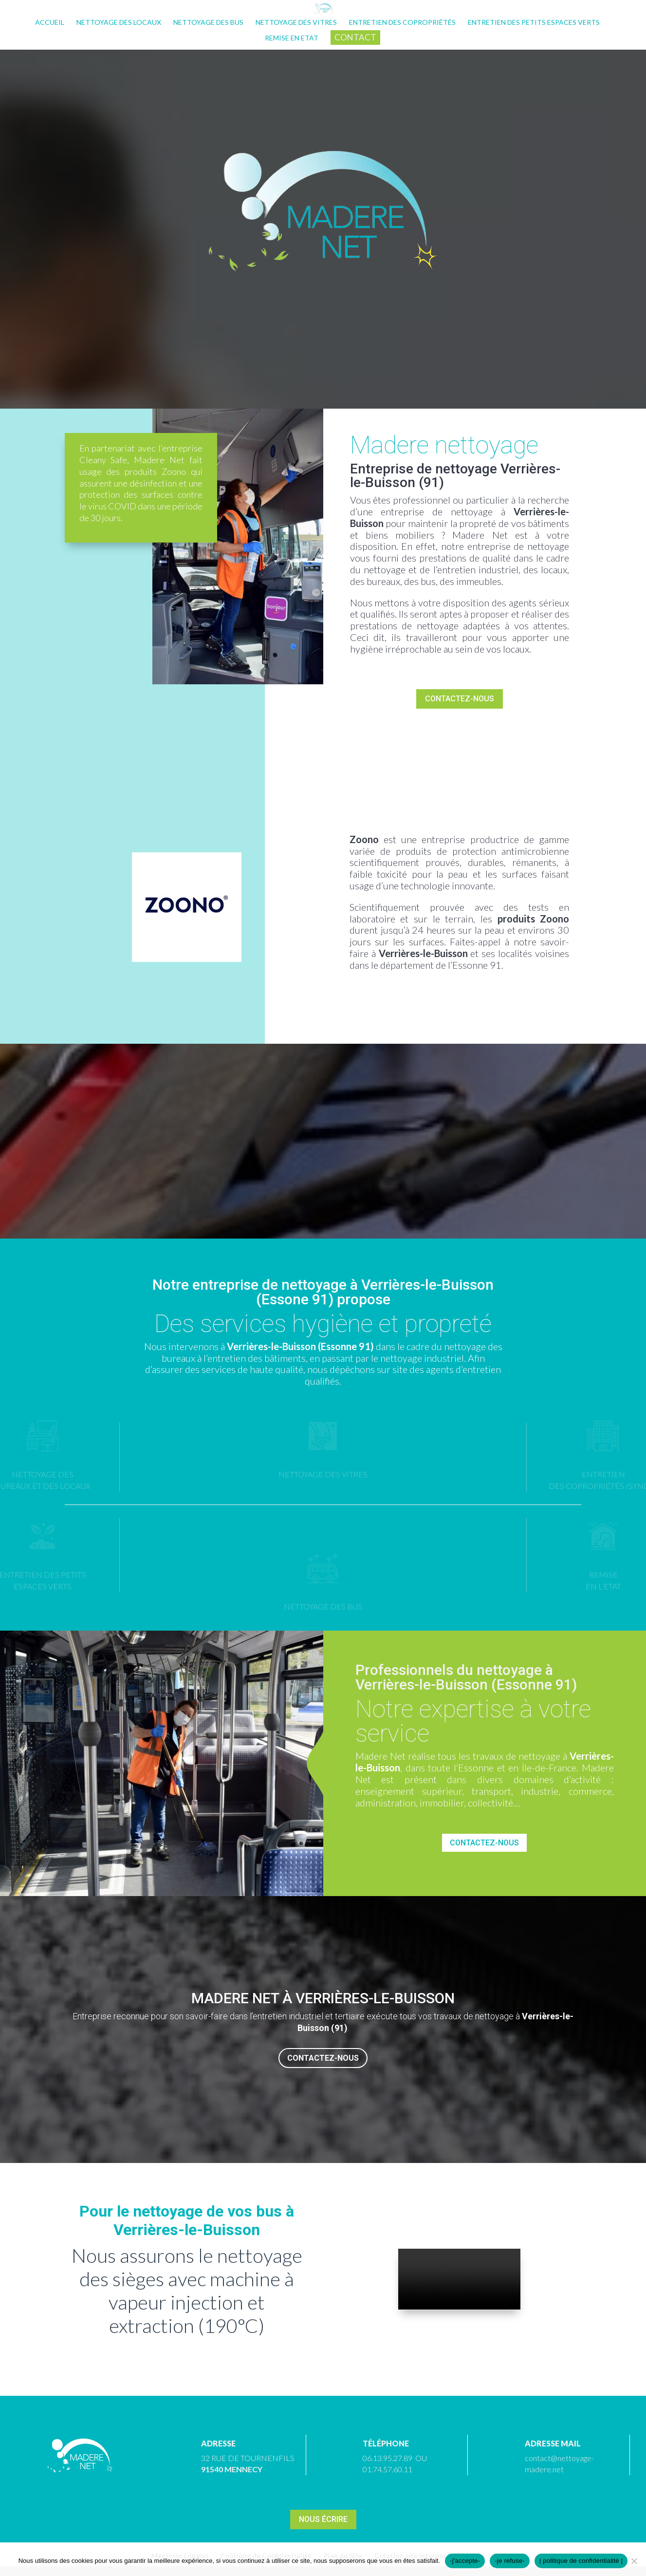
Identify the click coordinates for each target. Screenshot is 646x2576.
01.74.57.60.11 (387, 2469)
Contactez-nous (459, 698)
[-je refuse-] (634, 2561)
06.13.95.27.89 (387, 2458)
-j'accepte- (465, 2560)
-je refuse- (509, 2560)
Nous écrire (323, 2519)
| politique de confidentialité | (581, 2560)
